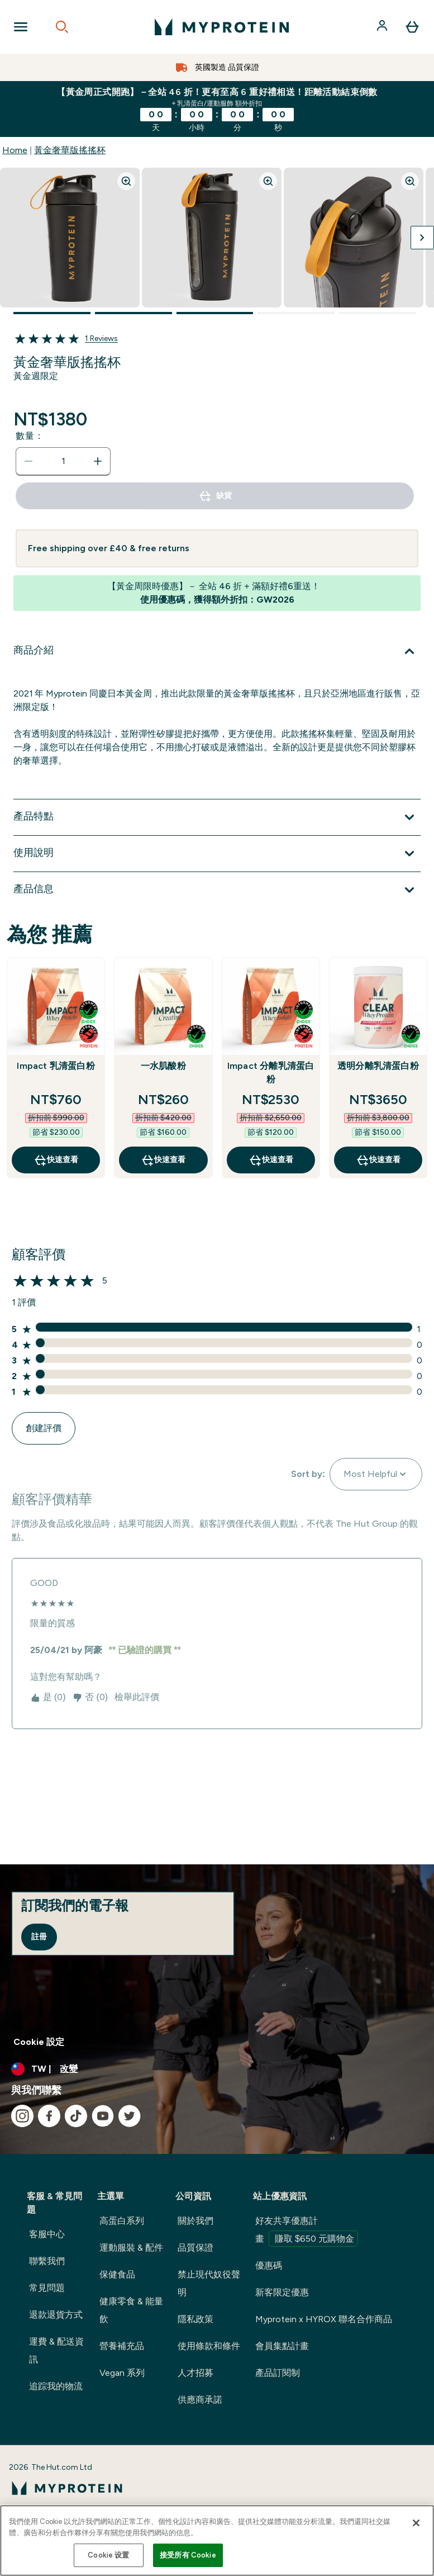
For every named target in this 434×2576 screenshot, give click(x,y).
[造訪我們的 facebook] (49, 2116)
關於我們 (195, 2220)
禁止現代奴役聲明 (209, 2283)
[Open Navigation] (21, 27)
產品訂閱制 (277, 2372)
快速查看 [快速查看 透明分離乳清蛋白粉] (378, 1160)
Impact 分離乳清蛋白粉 (270, 1072)
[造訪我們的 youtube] (103, 2116)
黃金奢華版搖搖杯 (70, 150)
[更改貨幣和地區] (217, 2069)
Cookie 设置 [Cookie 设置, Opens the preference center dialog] (108, 2555)
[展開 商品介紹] (217, 651)
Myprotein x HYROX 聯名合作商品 (323, 2319)
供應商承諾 (200, 2399)
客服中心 (47, 2234)
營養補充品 (121, 2346)
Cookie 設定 (38, 2042)
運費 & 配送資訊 (56, 2350)
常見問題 (47, 2288)
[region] (217, 2540)
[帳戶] (383, 27)
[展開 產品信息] (217, 890)
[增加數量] (97, 461)
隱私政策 (195, 2319)
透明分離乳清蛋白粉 (378, 1065)
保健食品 (117, 2274)
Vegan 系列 (122, 2372)
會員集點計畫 (282, 2346)
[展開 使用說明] (217, 854)
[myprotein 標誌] (222, 27)
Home (14, 150)
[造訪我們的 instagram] (22, 2116)
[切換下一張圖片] (422, 237)
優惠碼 (268, 2265)
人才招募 (195, 2372)
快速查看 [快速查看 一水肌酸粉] (163, 1160)
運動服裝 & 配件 (131, 2247)
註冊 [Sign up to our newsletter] (39, 1937)
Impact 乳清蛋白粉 (55, 1065)
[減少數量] (28, 461)
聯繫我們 (47, 2261)
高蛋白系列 (121, 2220)
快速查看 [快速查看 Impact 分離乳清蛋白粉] (271, 1160)
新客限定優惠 (282, 2292)
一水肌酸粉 (163, 1065)
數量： (30, 435)
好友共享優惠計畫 (306, 2231)
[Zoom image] (126, 181)
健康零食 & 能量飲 (131, 2310)
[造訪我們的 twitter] (129, 2116)
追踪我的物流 (56, 2386)
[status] (63, 461)
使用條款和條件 (209, 2346)
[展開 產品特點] (217, 817)
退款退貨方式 (56, 2314)
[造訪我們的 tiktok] (76, 2116)
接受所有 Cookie (188, 2555)
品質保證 (195, 2247)
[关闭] (416, 2523)
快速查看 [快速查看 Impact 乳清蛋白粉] (56, 1160)
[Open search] (62, 27)
